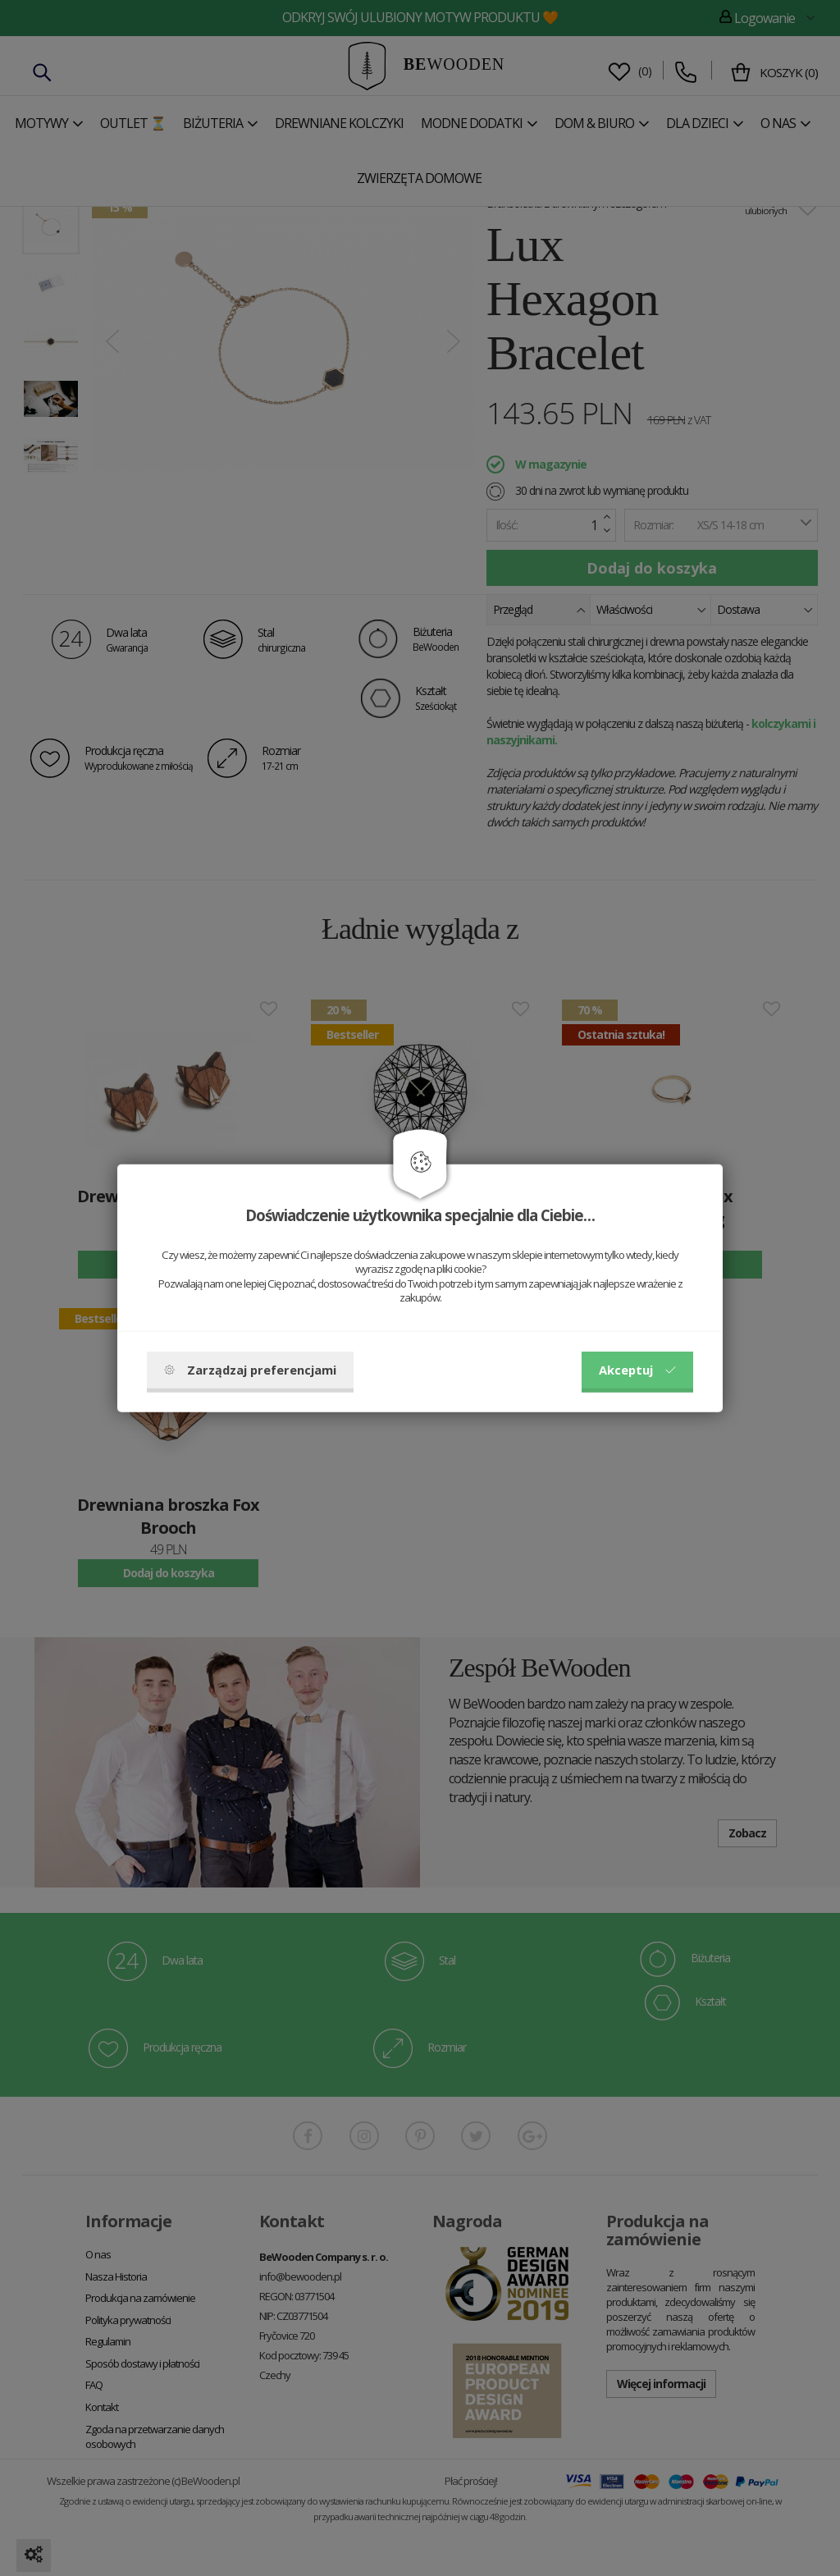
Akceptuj (637, 1369)
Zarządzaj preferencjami (250, 1369)
